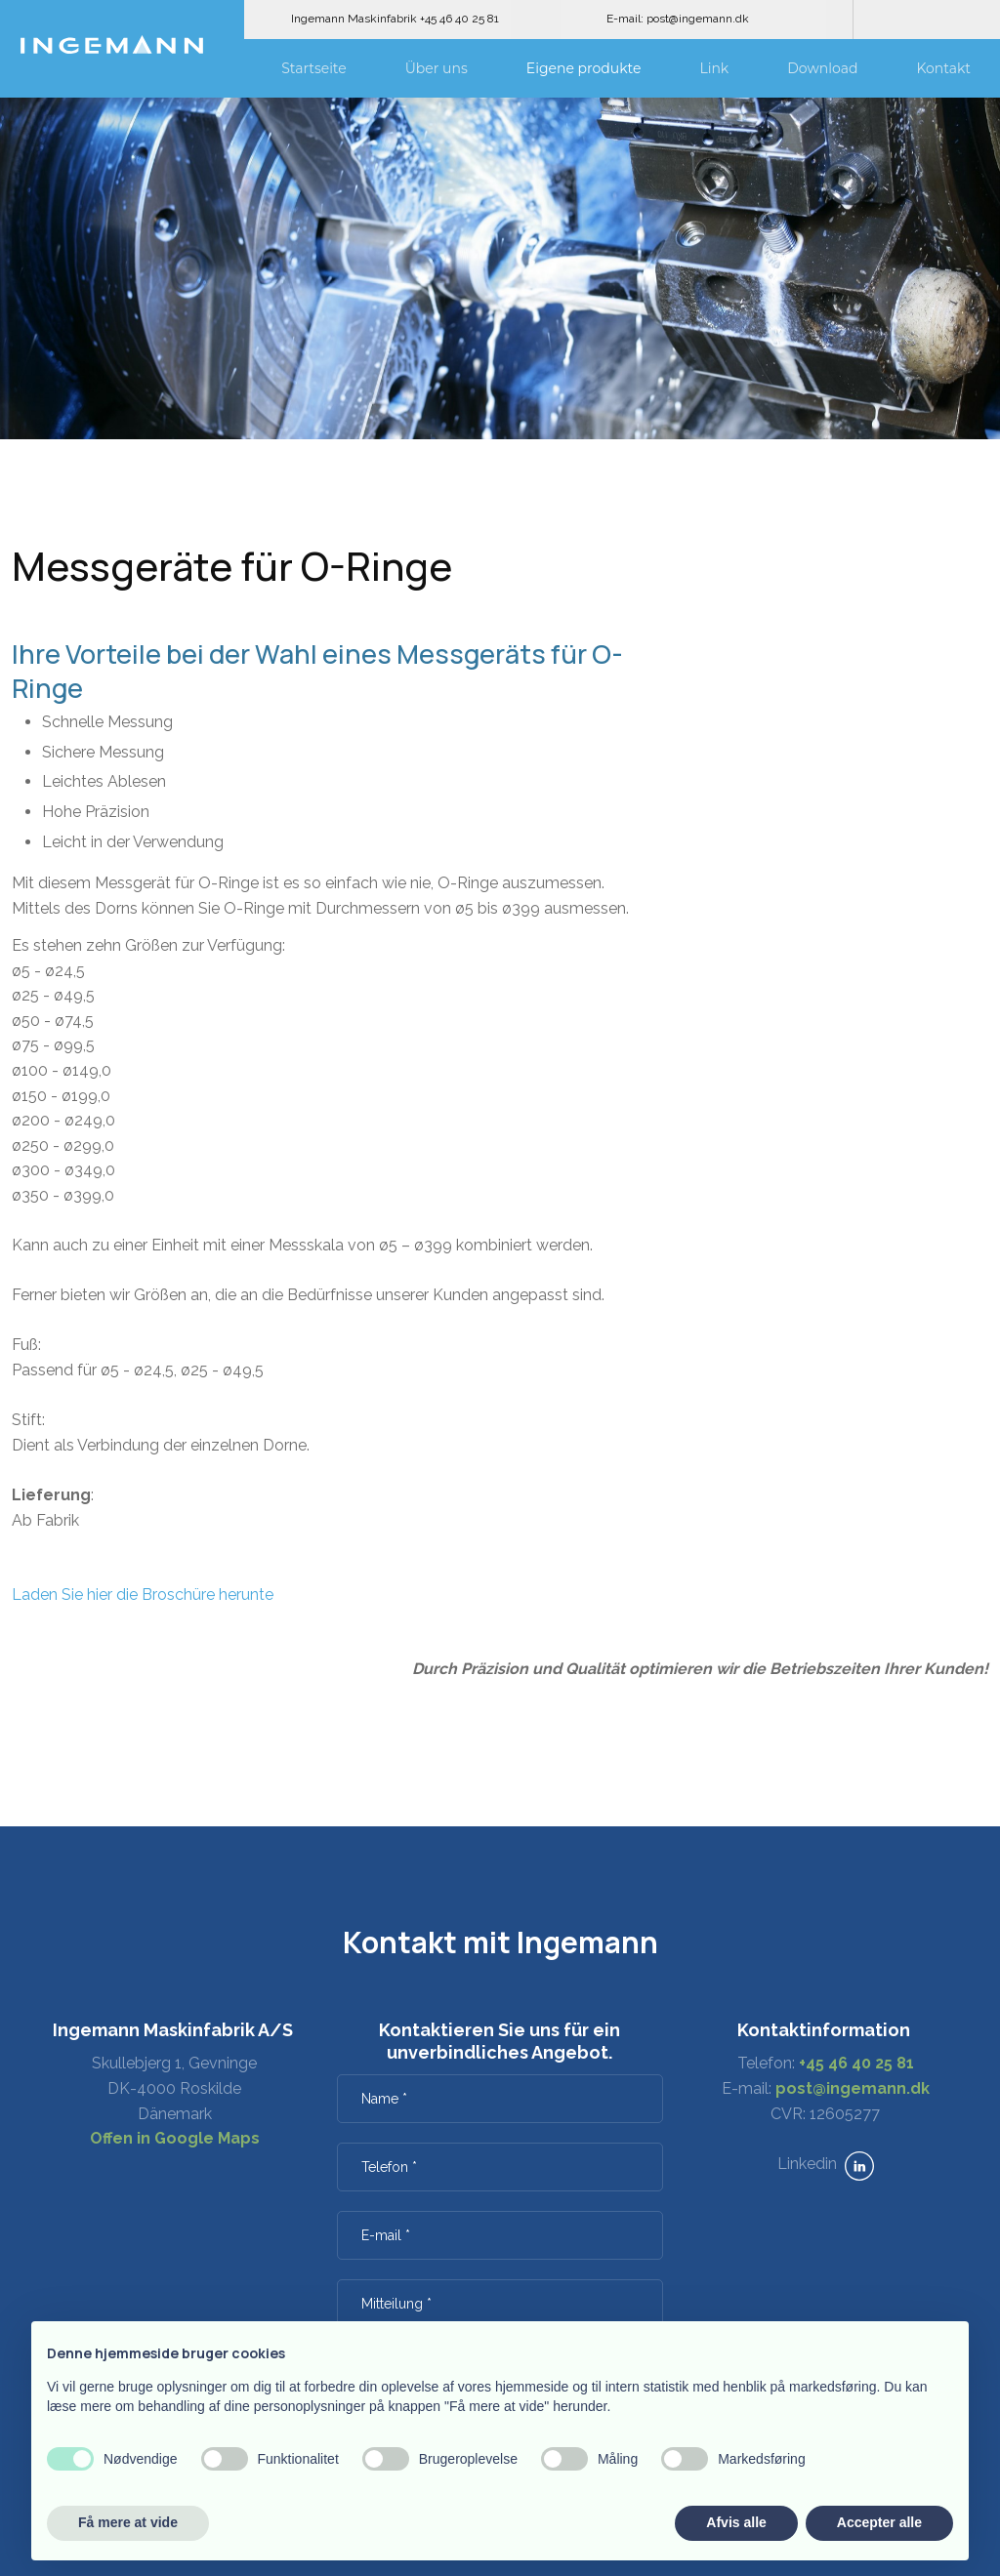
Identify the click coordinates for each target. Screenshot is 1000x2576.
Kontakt (943, 68)
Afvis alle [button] (736, 2522)
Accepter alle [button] (879, 2522)
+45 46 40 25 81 (856, 2063)
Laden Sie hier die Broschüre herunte (142, 1594)
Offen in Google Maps (175, 2138)
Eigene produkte (584, 68)
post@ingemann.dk (852, 2088)
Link (714, 68)
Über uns (436, 68)
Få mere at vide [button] (128, 2522)
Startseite (314, 68)
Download (822, 68)
